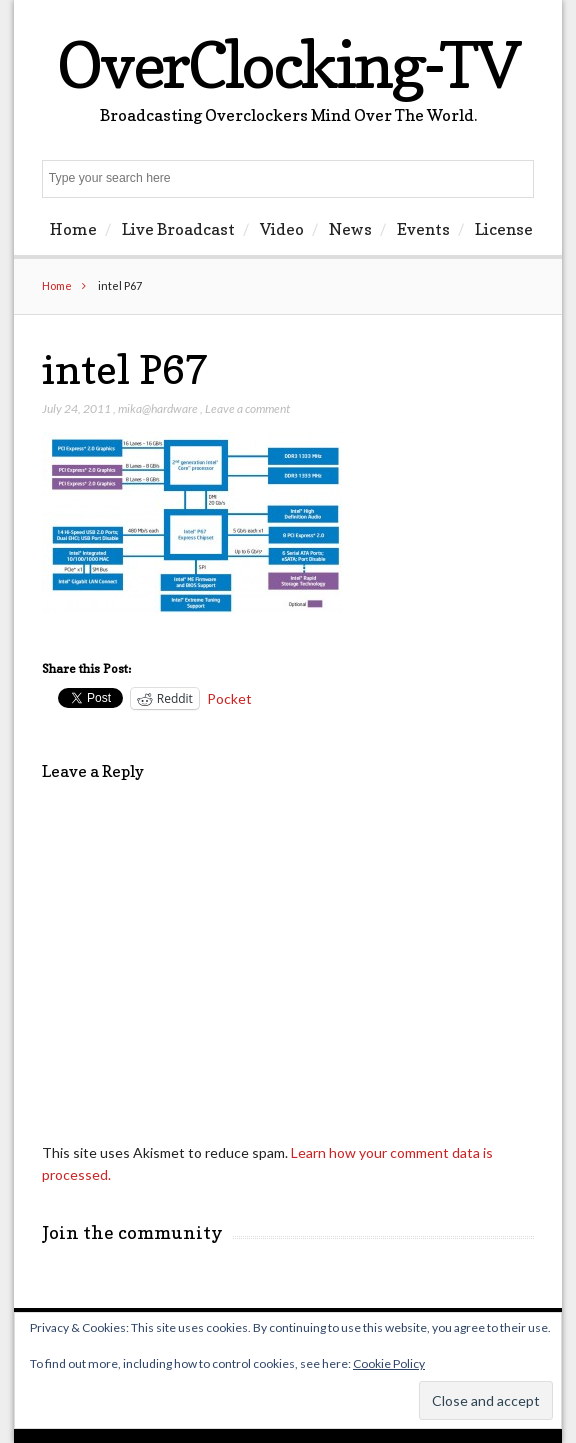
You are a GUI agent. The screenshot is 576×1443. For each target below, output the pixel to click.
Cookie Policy (389, 1363)
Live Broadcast (178, 229)
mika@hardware (158, 408)
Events (423, 229)
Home (73, 229)
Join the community (132, 1232)
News (350, 229)
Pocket (229, 698)
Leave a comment (247, 408)
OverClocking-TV (288, 64)
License (504, 229)
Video (282, 229)
